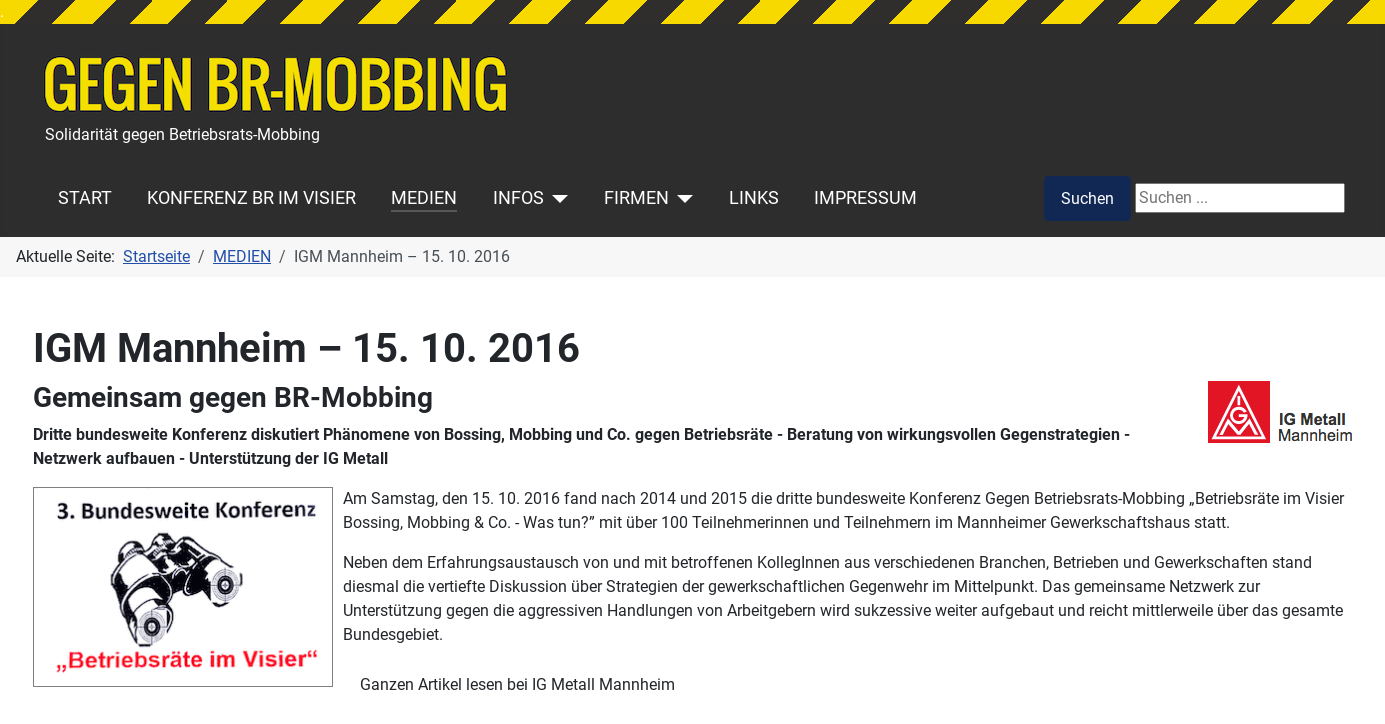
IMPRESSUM (865, 198)
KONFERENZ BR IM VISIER (251, 198)
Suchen (1087, 198)
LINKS (754, 198)
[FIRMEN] (681, 198)
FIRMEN (636, 198)
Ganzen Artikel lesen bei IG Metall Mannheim (517, 684)
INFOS (518, 198)
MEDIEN (424, 198)
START (85, 198)
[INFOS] (556, 198)
